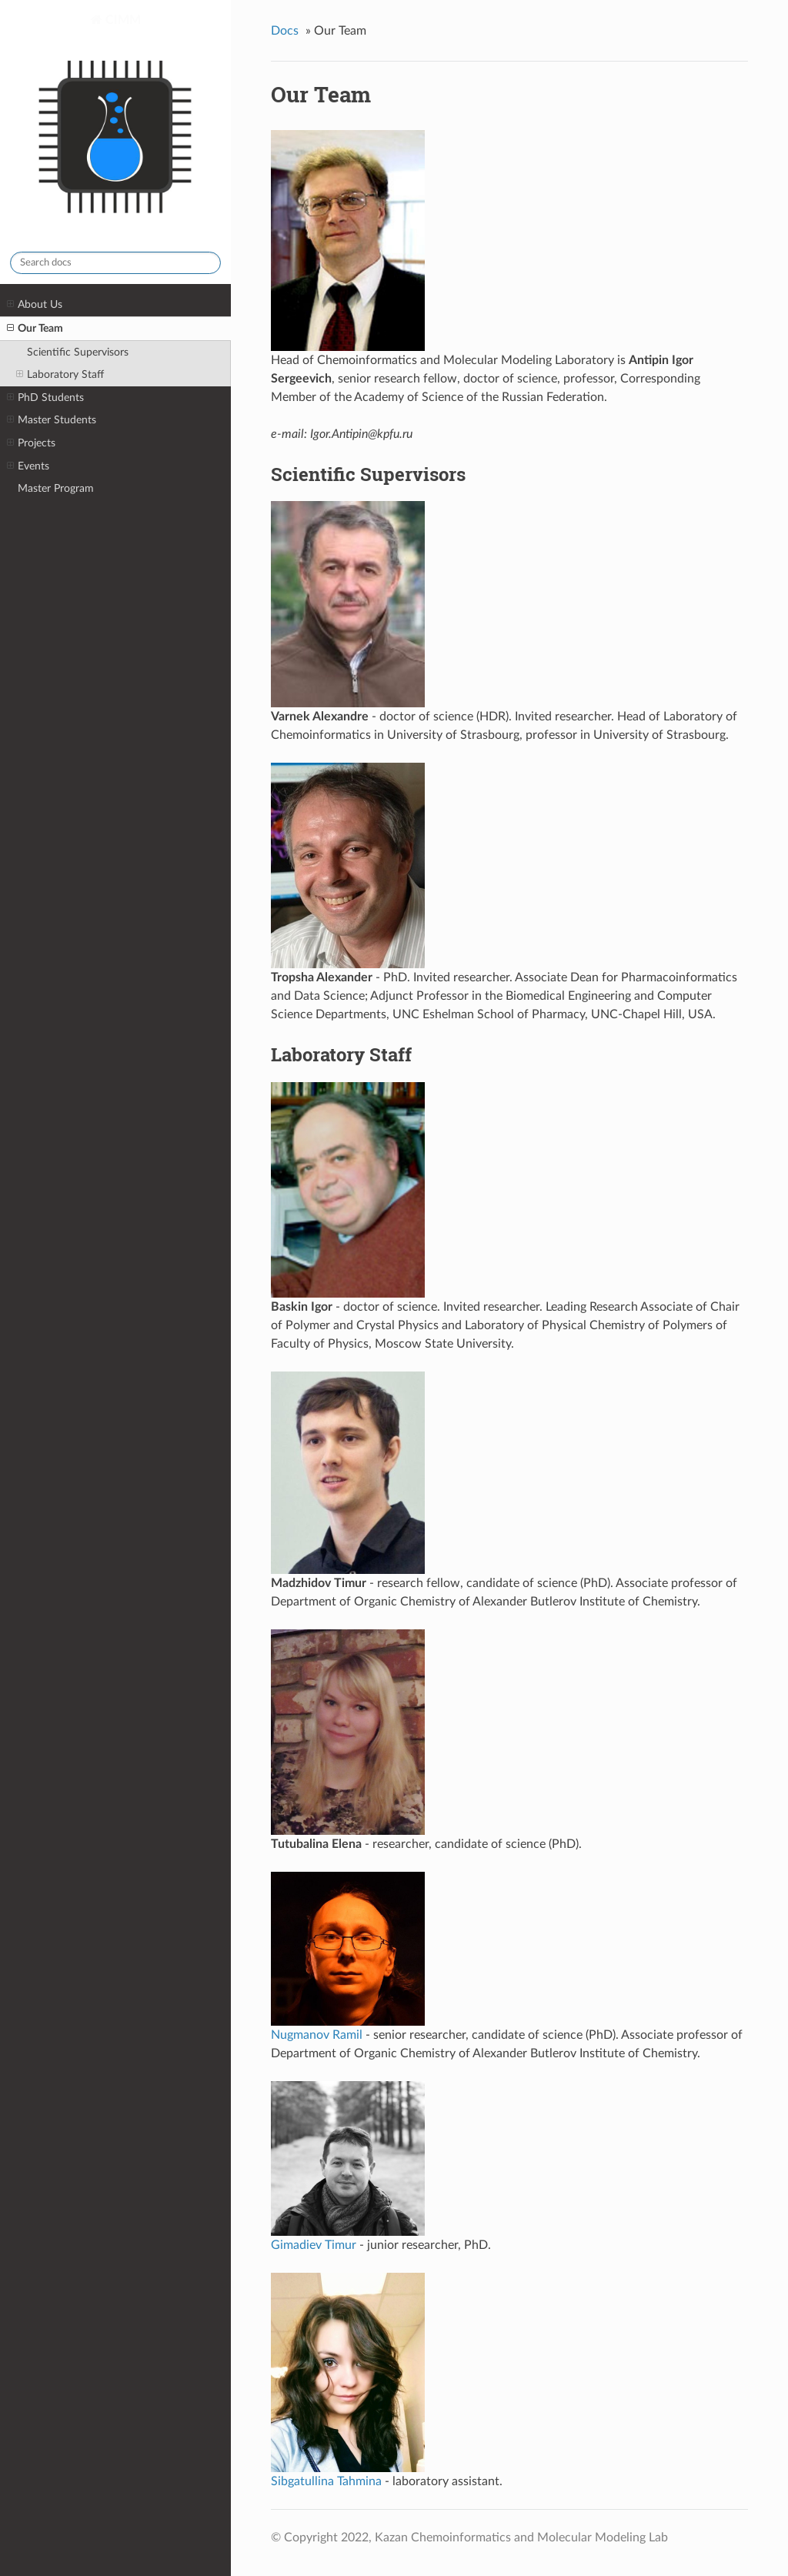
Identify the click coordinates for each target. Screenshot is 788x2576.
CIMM (115, 126)
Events (28, 466)
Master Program (56, 488)
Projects (31, 443)
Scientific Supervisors (78, 352)
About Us (34, 305)
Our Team (35, 329)
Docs (285, 31)
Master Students (51, 420)
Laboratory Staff (60, 375)
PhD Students (45, 398)
